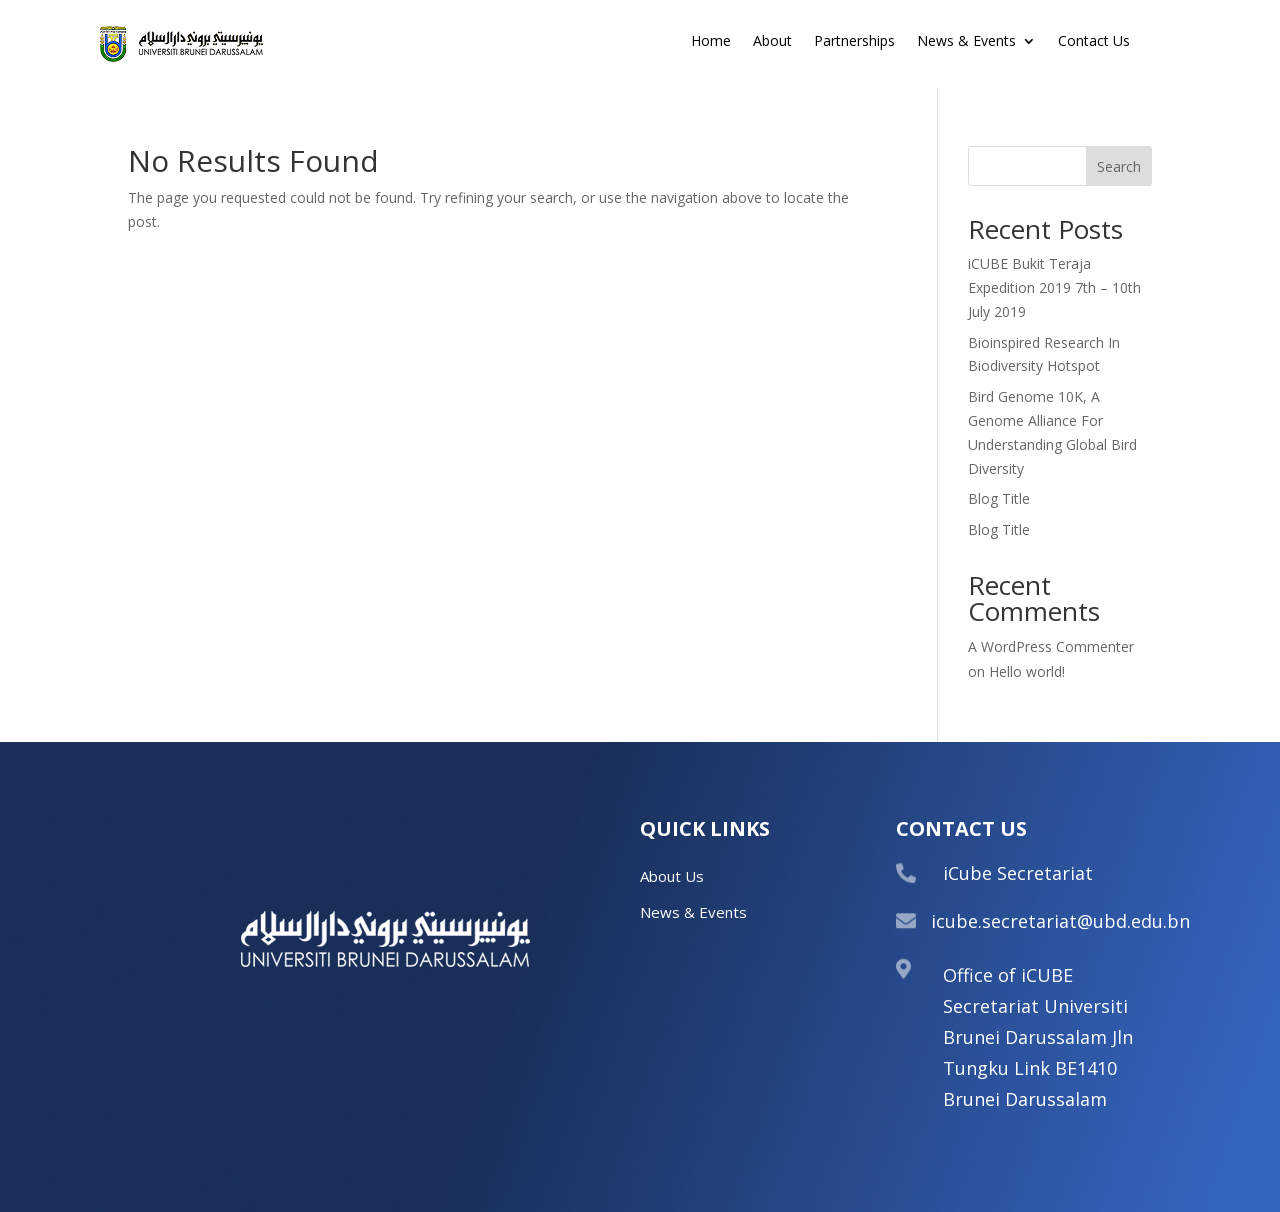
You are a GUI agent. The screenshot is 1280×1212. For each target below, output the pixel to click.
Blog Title (999, 498)
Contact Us (1094, 42)
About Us (672, 876)
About (772, 42)
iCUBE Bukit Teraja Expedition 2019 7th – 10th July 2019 (1054, 287)
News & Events (966, 42)
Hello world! (1027, 671)
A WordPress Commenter (1051, 646)
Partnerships (854, 42)
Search (1119, 166)
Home (711, 42)
